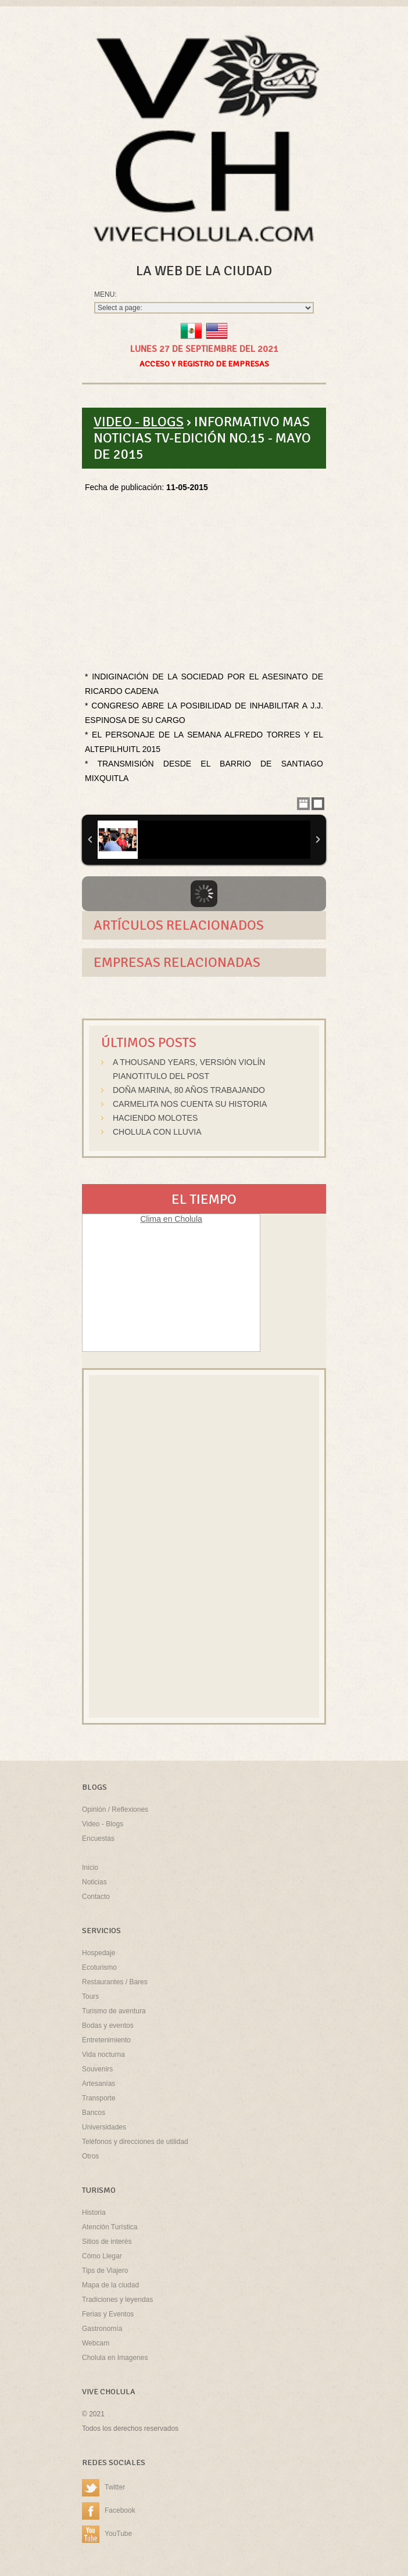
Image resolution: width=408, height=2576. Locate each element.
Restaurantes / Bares (115, 1982)
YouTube (107, 2535)
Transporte (99, 2098)
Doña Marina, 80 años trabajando (189, 1090)
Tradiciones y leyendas (117, 2300)
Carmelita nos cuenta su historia (190, 1104)
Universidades (104, 2127)
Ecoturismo (99, 1967)
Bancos (93, 2113)
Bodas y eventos (108, 2025)
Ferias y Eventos (108, 2314)
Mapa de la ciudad (110, 2285)
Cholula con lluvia (157, 1131)
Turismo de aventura (114, 2011)
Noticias (94, 1882)
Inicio (90, 1867)
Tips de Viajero (105, 2270)
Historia (94, 2212)
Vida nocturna (103, 2054)
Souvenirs (97, 2069)
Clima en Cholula (171, 1219)
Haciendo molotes (155, 1117)
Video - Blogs (139, 421)
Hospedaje (98, 1953)
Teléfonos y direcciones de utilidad (135, 2142)
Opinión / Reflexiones (115, 1809)
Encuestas (98, 1838)
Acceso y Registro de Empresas (204, 364)
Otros (90, 2156)
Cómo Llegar (102, 2256)
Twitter (103, 2488)
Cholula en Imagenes (115, 2358)
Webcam (95, 2343)
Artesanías (98, 2083)
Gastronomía (102, 2329)
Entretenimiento (106, 2040)
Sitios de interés (106, 2241)
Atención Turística (109, 2227)
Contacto (96, 1897)
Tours (90, 1996)
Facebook (108, 2511)
